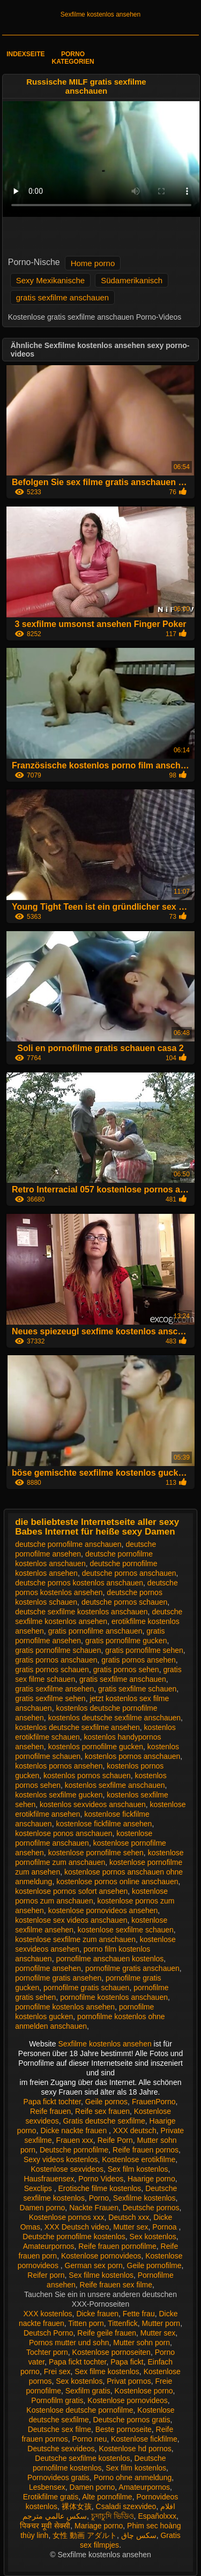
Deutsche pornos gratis (131, 2419)
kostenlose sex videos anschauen (71, 1920)
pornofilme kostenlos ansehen (65, 2007)
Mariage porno (99, 2525)
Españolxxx (157, 2516)
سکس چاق (139, 2535)
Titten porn (85, 2323)
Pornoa (165, 2227)
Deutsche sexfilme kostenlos (82, 2458)
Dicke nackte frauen (74, 2130)
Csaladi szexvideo (126, 2506)
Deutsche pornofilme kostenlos (74, 2236)
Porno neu (89, 2439)
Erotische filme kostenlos (100, 2188)
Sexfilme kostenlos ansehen (100, 14)
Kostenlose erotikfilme (138, 2159)
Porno (99, 2198)
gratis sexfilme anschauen (62, 297)
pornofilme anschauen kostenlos (109, 1958)
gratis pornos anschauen (56, 1660)
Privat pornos (129, 2381)
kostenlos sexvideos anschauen (93, 1804)
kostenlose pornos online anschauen (117, 1881)
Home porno (93, 263)
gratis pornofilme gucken (126, 1640)
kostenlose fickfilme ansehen (104, 1823)
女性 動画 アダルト (85, 2535)
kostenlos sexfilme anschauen (115, 1785)
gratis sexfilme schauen (137, 1688)
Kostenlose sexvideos (67, 2169)
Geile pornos (106, 2101)
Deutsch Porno (48, 2333)
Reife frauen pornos (145, 2150)
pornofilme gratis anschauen (132, 1968)
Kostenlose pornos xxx (67, 2217)
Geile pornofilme (154, 2265)
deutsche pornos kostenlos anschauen (79, 1582)
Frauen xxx (74, 2140)
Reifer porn (45, 2275)
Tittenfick (123, 2323)
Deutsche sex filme (59, 2429)
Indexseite (25, 54)
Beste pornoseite (123, 2429)
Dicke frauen (97, 2313)
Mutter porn (161, 2323)
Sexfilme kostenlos (144, 2198)
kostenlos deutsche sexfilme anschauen (114, 1717)
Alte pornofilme (107, 2496)
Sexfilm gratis (87, 2390)
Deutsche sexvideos (60, 2448)
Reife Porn (115, 2140)
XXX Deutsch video (76, 2227)
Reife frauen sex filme (116, 2284)
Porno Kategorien (72, 57)
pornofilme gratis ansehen (58, 1978)
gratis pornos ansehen (138, 1660)
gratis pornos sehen (126, 1669)
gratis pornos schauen (52, 1669)
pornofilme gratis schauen (86, 1987)
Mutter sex (130, 2227)
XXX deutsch (135, 2130)
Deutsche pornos (151, 2207)
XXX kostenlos (48, 2313)
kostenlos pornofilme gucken (95, 1746)
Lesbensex (47, 2487)
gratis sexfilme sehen (50, 1698)
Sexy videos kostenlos (61, 2159)
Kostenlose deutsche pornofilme (79, 2410)
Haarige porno (151, 2178)
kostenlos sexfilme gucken (58, 1795)
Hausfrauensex (49, 2178)
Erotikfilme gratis (50, 2496)
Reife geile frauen (106, 2333)
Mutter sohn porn (141, 2342)
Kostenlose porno (144, 2390)
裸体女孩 (77, 2506)
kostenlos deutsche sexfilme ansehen (77, 1727)
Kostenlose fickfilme (144, 2439)
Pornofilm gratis (57, 2400)
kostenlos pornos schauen (87, 1775)
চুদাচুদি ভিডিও (112, 2516)
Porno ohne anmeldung (133, 2477)
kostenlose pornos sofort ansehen (71, 1891)
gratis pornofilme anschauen (95, 1631)
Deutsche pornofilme (74, 2150)
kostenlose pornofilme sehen (96, 1852)
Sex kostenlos (153, 2236)
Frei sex (57, 2371)
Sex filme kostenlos (101, 2275)
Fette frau (139, 2313)
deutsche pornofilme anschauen (68, 1544)
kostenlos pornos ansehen (58, 1766)
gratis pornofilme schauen (58, 1650)
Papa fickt (126, 2362)
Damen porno (42, 2207)
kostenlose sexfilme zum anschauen (75, 1939)
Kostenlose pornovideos (101, 2256)
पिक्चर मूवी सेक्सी (45, 2525)
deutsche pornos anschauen (129, 1573)
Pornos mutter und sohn (69, 2342)
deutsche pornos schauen (124, 1602)
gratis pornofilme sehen (144, 1650)
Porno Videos (100, 2178)
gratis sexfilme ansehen (54, 1688)
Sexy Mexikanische (50, 280)
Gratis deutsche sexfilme (104, 2121)
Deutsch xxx (128, 2217)
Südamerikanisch (131, 280)
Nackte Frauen (93, 2207)
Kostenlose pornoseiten (111, 2352)
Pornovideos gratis (58, 2477)
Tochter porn (47, 2352)
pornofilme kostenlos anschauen (114, 1997)
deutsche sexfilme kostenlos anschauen (81, 1611)
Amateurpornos (49, 2246)
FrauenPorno (154, 2101)
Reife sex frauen (102, 2111)
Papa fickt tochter (52, 2101)
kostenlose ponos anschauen (63, 1833)
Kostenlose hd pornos (135, 2448)
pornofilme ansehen (48, 1968)
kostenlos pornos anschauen (132, 1756)
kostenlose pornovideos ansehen (103, 1910)
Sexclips (39, 2188)
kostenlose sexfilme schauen (126, 1929)
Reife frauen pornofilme (117, 2246)
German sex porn (94, 2265)
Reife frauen (50, 2111)
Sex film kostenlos (138, 2169)
